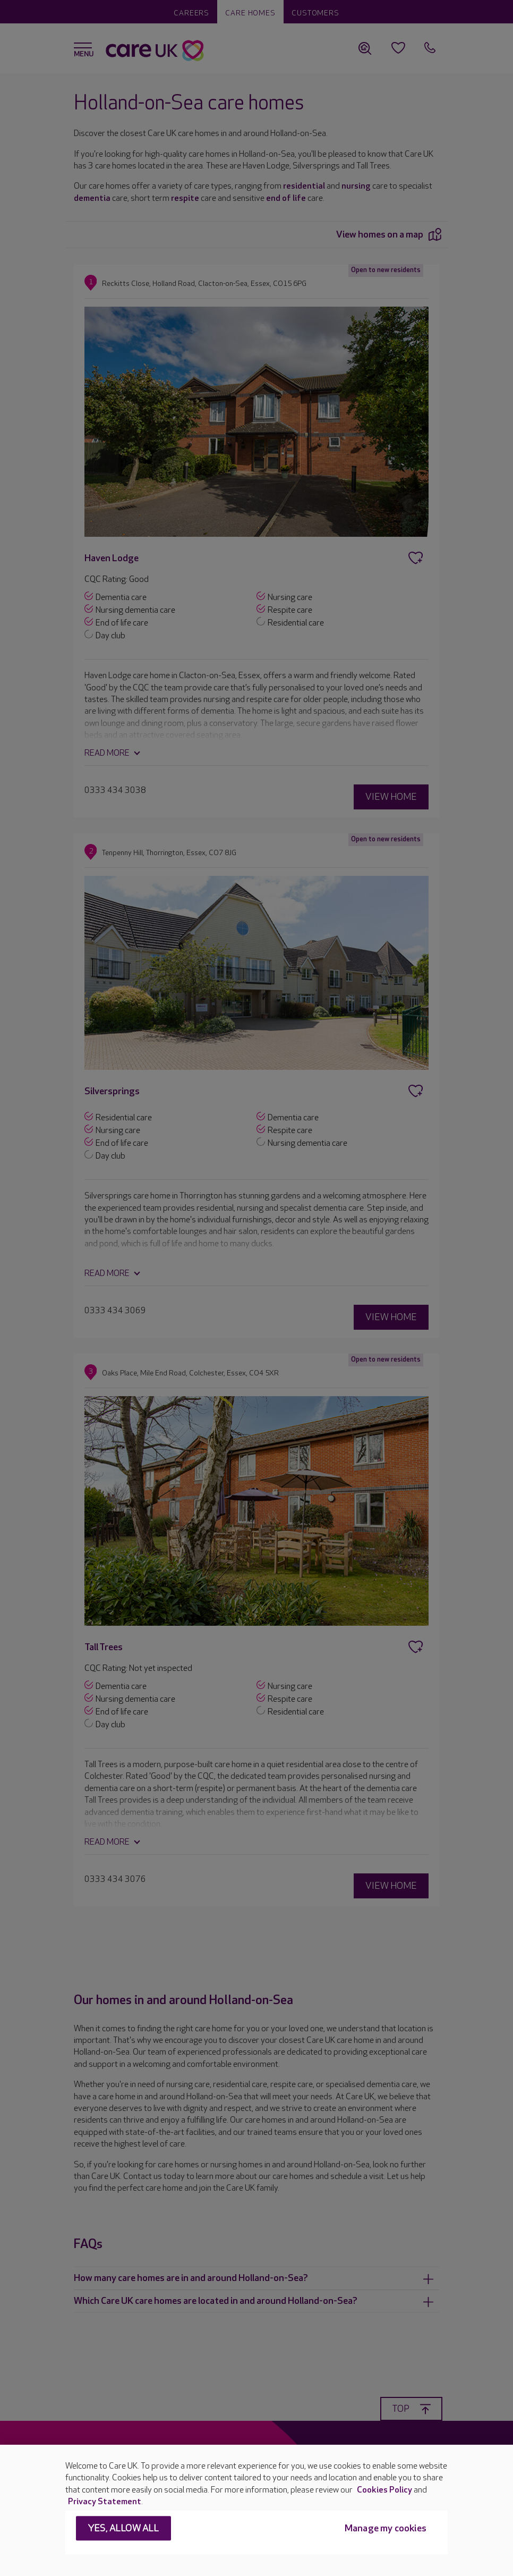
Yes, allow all (123, 2529)
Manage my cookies (385, 2529)
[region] (256, 2510)
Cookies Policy (384, 2490)
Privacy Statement (104, 2502)
